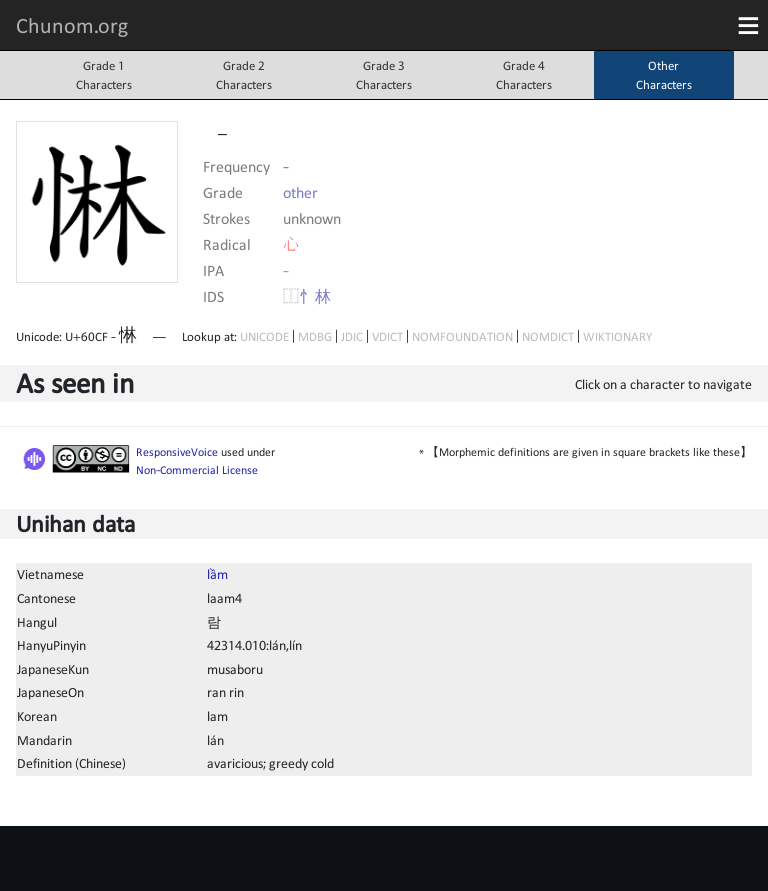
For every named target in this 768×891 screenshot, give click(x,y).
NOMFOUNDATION (462, 336)
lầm (217, 574)
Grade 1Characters (104, 75)
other (300, 192)
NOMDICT (548, 336)
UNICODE (264, 336)
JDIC (352, 336)
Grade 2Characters (244, 75)
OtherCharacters (664, 75)
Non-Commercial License (197, 470)
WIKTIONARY (617, 336)
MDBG (315, 336)
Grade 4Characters (524, 75)
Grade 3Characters (384, 75)
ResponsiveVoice (177, 452)
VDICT (387, 336)
